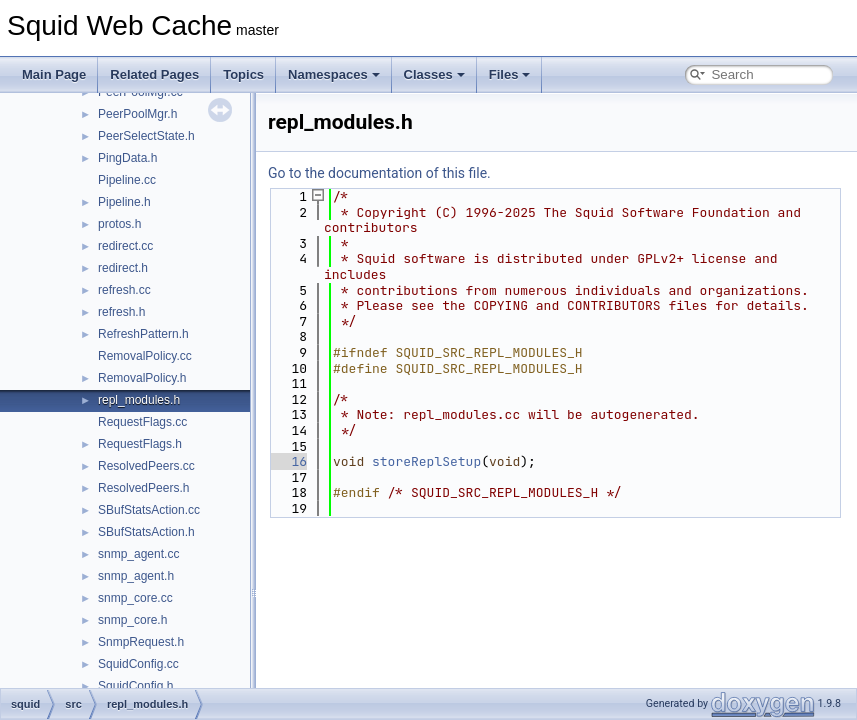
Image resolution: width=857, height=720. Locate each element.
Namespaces (334, 74)
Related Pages (154, 74)
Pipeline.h (124, 202)
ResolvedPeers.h (143, 488)
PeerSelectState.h (146, 136)
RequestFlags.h (140, 444)
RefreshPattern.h (143, 334)
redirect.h (123, 268)
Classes (434, 74)
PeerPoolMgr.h (137, 114)
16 (287, 461)
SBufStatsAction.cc (149, 510)
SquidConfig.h (135, 686)
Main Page (54, 74)
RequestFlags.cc (142, 422)
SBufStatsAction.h (146, 532)
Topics (243, 74)
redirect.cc (125, 246)
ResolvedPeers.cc (146, 466)
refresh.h (121, 312)
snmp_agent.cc (138, 554)
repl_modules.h (139, 400)
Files (510, 74)
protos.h (119, 224)
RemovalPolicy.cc (145, 356)
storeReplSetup (426, 461)
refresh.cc (124, 290)
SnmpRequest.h (141, 642)
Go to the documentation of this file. (379, 173)
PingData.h (127, 158)
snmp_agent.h (136, 576)
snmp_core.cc (135, 598)
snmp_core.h (132, 620)
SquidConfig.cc (138, 664)
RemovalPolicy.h (142, 378)
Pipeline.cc (127, 180)
